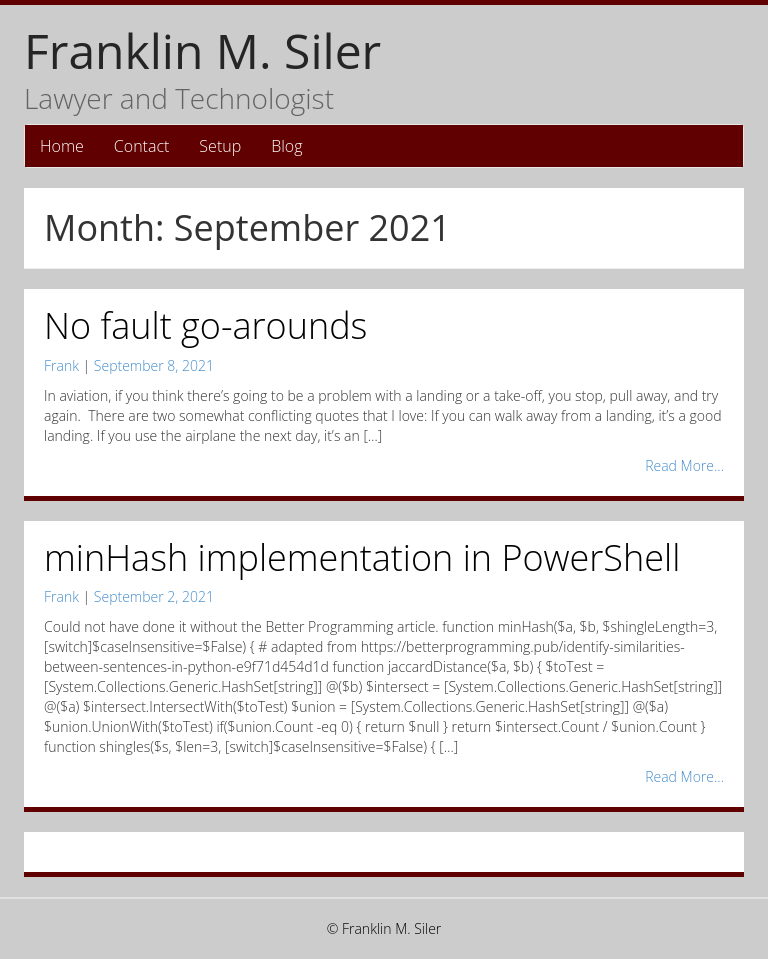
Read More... (684, 465)
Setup (220, 146)
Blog (286, 146)
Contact (142, 146)
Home (62, 146)
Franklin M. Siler (202, 50)
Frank (61, 365)
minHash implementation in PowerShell (362, 557)
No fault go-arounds (205, 325)
